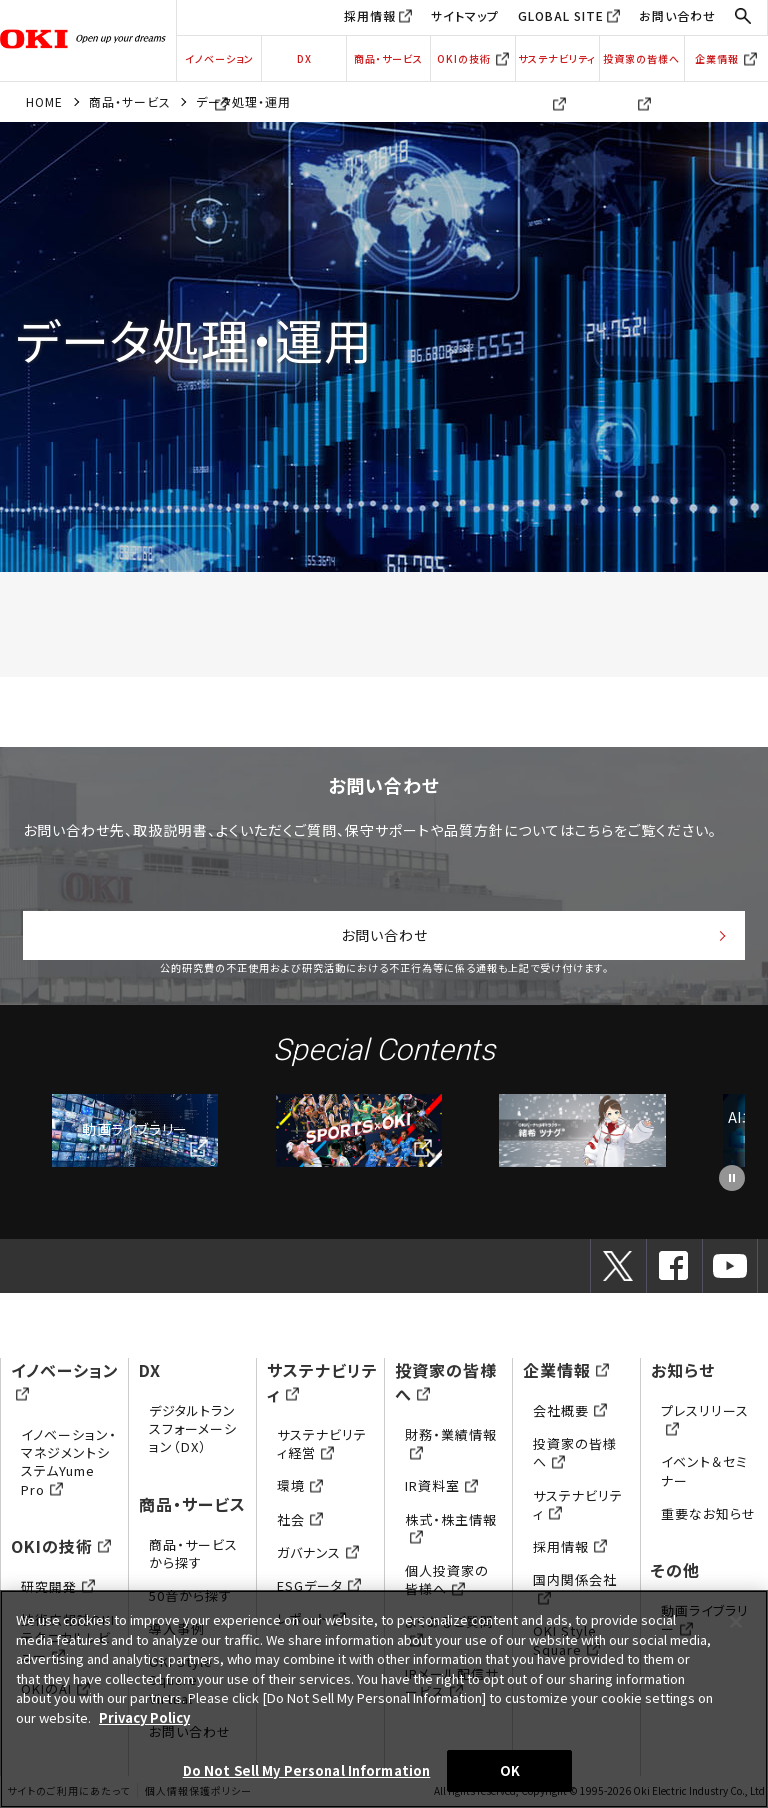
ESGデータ (319, 1585)
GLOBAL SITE (561, 15)
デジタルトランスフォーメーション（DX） (193, 1428)
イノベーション (219, 66)
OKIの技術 (473, 58)
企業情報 (726, 58)
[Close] (736, 1622)
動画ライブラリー (134, 1129)
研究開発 (58, 1586)
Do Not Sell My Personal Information (307, 1770)
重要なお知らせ (708, 1513)
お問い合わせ (677, 15)
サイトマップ (465, 15)
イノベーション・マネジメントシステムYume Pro (69, 1462)
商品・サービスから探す (193, 1553)
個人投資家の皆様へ (447, 1579)
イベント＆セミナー (704, 1470)
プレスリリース (705, 1419)
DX (304, 58)
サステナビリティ (557, 66)
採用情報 (370, 15)
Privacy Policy (144, 1717)
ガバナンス (318, 1552)
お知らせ (683, 1370)
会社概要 (570, 1410)
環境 (300, 1485)
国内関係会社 (575, 1588)
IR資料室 (441, 1485)
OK (510, 1770)
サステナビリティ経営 (322, 1443)
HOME (44, 101)
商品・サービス (388, 58)
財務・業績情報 (451, 1443)
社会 (300, 1519)
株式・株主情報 (451, 1528)
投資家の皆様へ (641, 66)
